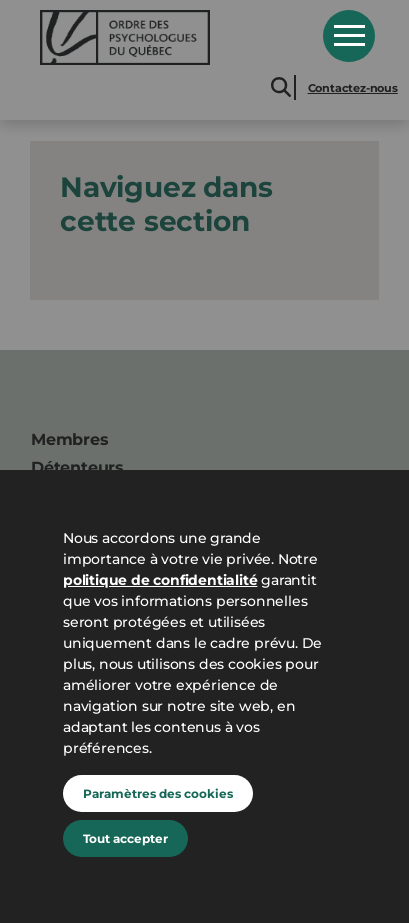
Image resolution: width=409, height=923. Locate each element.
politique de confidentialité (160, 580)
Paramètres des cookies (158, 793)
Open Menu (349, 36)
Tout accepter (125, 838)
